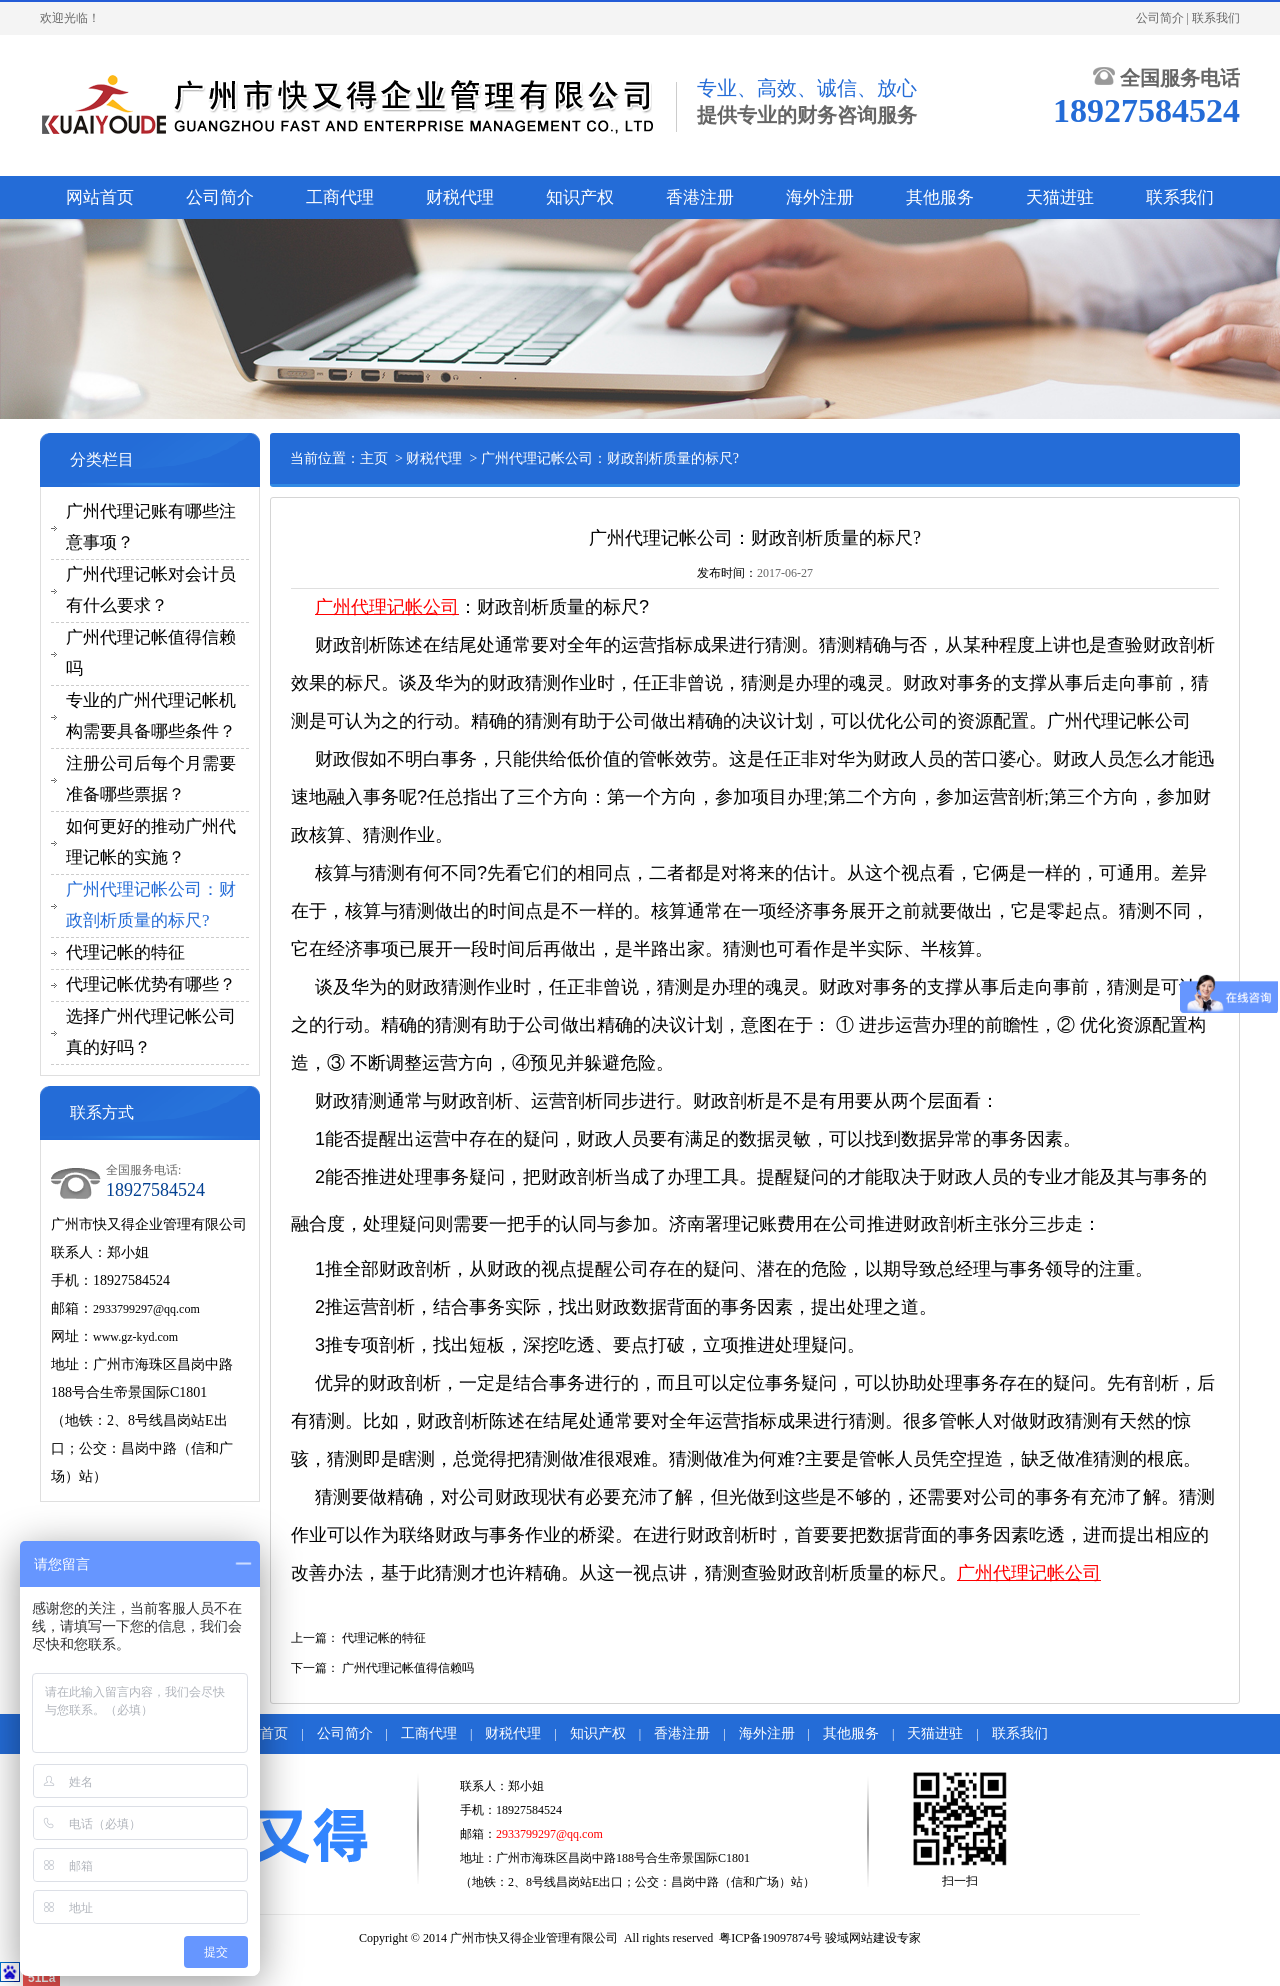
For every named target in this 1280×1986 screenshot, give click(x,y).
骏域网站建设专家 (873, 1938)
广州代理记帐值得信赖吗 (408, 1668)
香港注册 (700, 197)
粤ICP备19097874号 (770, 1938)
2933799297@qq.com (146, 1309)
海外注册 (820, 197)
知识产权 (580, 197)
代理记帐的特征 (125, 952)
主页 (374, 458)
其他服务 (940, 197)
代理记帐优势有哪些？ (151, 984)
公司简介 (1160, 18)
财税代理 (460, 197)
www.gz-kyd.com (135, 1337)
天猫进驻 (1060, 197)
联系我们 (1216, 18)
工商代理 (340, 197)
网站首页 (100, 197)
